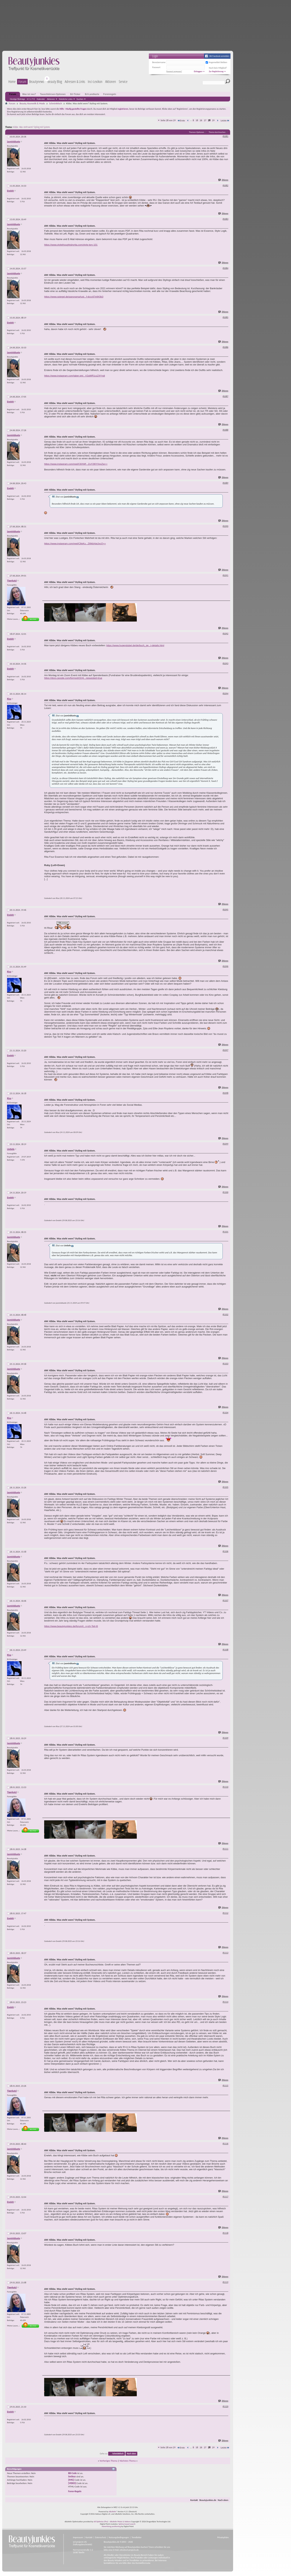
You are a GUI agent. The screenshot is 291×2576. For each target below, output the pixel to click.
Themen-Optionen (196, 132)
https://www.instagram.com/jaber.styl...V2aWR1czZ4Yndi (74, 375)
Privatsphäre (223, 2537)
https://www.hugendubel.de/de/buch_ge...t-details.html (135, 645)
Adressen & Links (75, 81)
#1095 (225, 909)
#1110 (225, 1787)
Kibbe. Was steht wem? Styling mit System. (31, 127)
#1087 (225, 396)
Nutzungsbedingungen (119, 2537)
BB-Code (72, 2473)
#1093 (225, 663)
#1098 (225, 1093)
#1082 (225, 185)
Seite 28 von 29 (168, 120)
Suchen (79, 99)
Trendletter (137, 2537)
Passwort (156, 67)
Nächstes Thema (128, 2460)
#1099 (225, 1144)
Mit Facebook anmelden (219, 56)
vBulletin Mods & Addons (120, 2521)
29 (213, 120)
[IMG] (71, 2479)
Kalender (41, 99)
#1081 (225, 136)
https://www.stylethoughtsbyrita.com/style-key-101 (71, 244)
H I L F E (31, 99)
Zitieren (223, 180)
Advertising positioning (111, 2526)
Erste (181, 120)
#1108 (225, 1649)
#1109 (225, 1738)
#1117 (225, 2196)
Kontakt (194, 2500)
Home (12, 81)
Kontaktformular (142, 2563)
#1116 (225, 2143)
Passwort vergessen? (174, 71)
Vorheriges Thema (108, 2460)
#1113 (225, 1952)
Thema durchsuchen (217, 132)
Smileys (72, 2476)
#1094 (225, 693)
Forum (22, 81)
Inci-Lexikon (95, 81)
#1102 (225, 1314)
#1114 (225, 2002)
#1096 (225, 966)
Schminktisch (55, 103)
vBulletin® (113, 2511)
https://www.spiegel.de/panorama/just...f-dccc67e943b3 (73, 296)
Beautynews (36, 81)
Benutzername (158, 62)
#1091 (225, 575)
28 (209, 120)
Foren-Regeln (74, 2491)
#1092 (225, 633)
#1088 (225, 430)
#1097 (225, 1050)
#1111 (225, 1849)
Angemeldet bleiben (218, 62)
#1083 (225, 219)
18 (197, 120)
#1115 (225, 2085)
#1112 (225, 1913)
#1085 (225, 317)
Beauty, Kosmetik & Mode (32, 103)
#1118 (225, 2233)
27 (205, 120)
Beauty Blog (55, 81)
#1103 (225, 1363)
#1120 (225, 2406)
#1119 (225, 2282)
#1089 (225, 483)
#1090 (225, 526)
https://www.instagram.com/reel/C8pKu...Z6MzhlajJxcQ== (75, 543)
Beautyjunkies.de (208, 2500)
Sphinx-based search (127, 2524)
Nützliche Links (66, 99)
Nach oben (131, 2453)
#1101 (225, 1231)
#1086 (225, 347)
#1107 (225, 1600)
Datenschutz (100, 2537)
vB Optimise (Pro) (101, 2521)
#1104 (225, 1412)
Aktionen (51, 99)
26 (201, 120)
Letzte (225, 120)
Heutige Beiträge (17, 99)
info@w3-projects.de (129, 2550)
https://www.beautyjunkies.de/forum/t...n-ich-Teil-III (71, 1626)
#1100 (225, 1192)
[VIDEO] (72, 2483)
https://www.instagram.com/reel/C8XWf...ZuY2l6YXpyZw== (75, 464)
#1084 (225, 268)
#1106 (225, 1551)
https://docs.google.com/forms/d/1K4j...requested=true (73, 678)
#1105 (225, 1487)
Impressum (78, 2537)
